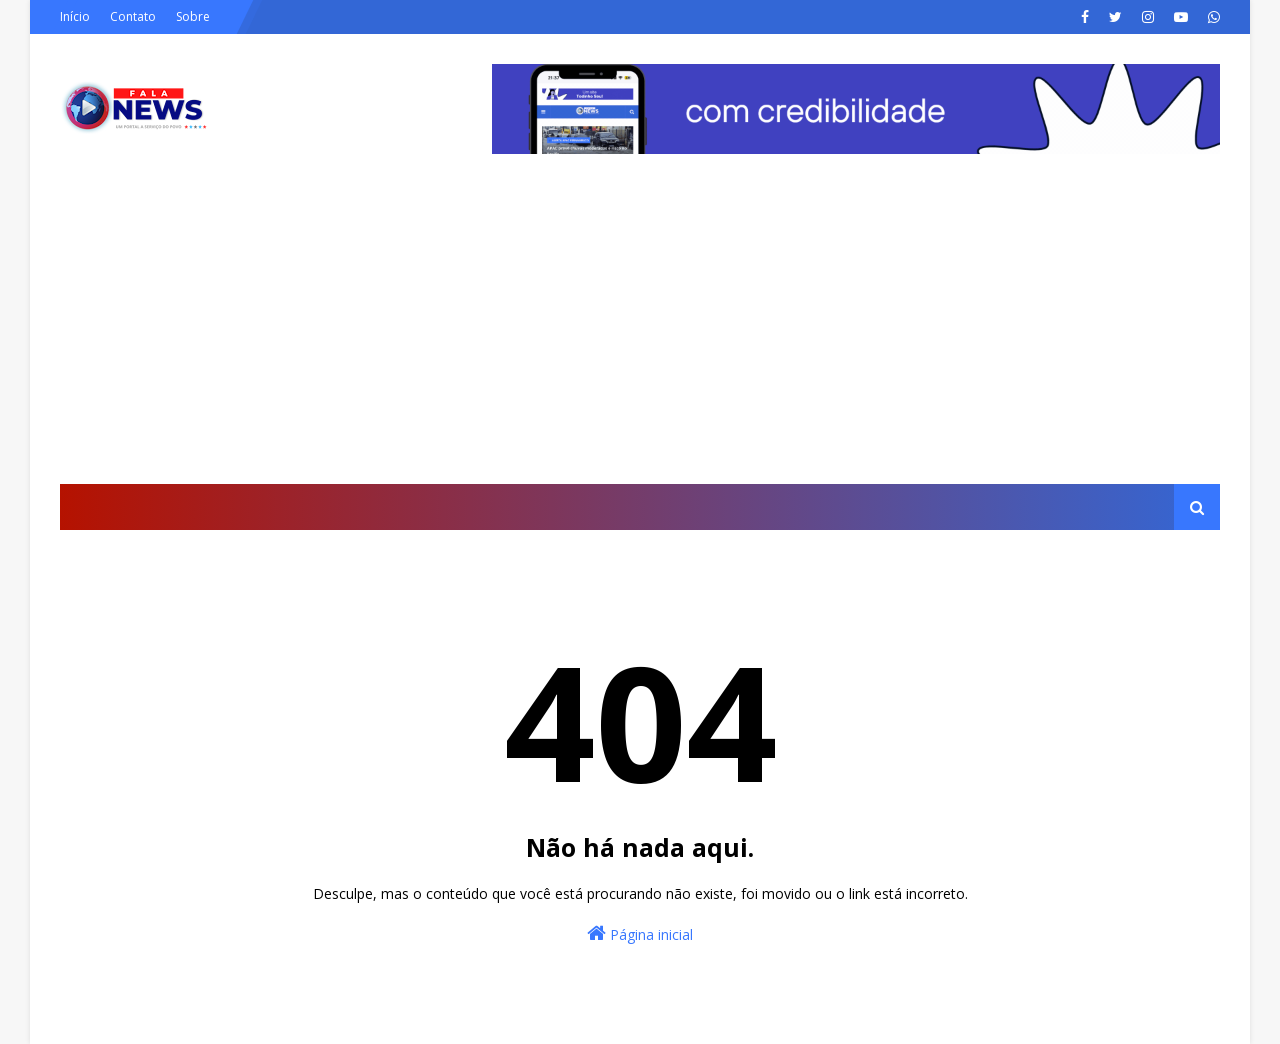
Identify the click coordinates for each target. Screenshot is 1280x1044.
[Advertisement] (640, 334)
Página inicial (640, 933)
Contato (133, 16)
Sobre (193, 16)
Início (75, 16)
